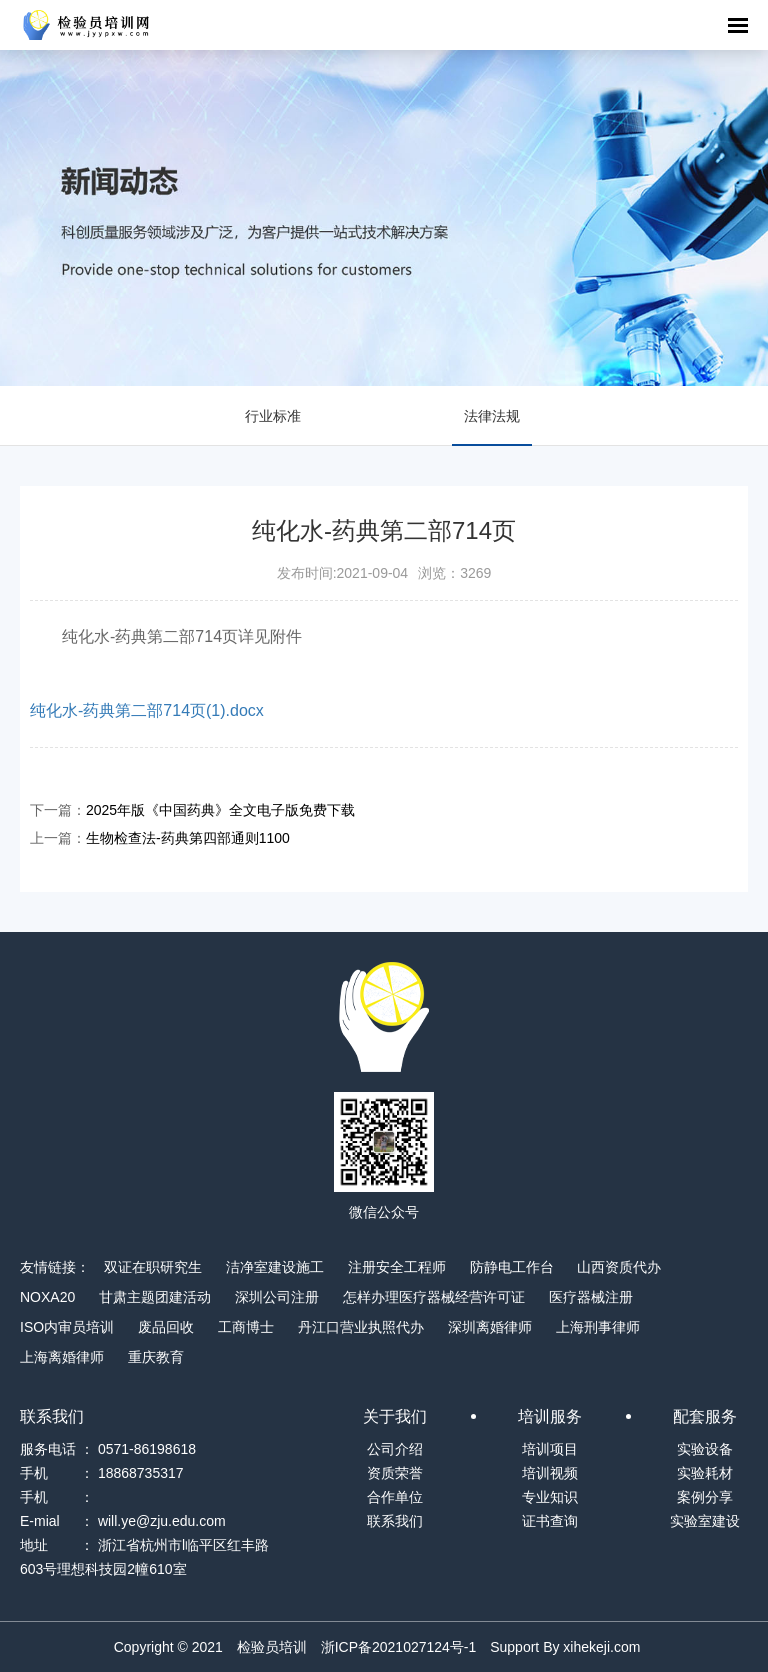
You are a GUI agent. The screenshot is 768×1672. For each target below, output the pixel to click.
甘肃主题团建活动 (155, 1297)
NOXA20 (47, 1297)
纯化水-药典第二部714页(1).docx (147, 710)
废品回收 (166, 1327)
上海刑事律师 (598, 1327)
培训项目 (550, 1449)
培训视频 (550, 1473)
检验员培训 (272, 1647)
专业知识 (550, 1497)
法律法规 (492, 416)
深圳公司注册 (277, 1297)
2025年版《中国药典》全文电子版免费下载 (220, 810)
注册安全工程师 (397, 1267)
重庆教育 (156, 1357)
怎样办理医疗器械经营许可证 (434, 1297)
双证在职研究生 (153, 1267)
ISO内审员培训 (67, 1327)
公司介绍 (395, 1449)
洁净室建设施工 (275, 1267)
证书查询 (550, 1521)
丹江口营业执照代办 (361, 1327)
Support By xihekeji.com (565, 1647)
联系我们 (395, 1521)
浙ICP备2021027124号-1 (399, 1647)
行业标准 (273, 416)
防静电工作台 (512, 1267)
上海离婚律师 (62, 1357)
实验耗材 (705, 1473)
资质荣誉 (395, 1473)
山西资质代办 (619, 1267)
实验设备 (705, 1449)
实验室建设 (705, 1521)
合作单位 (395, 1497)
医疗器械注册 (591, 1297)
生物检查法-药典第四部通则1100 (188, 838)
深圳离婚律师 (490, 1327)
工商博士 (246, 1327)
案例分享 (705, 1497)
